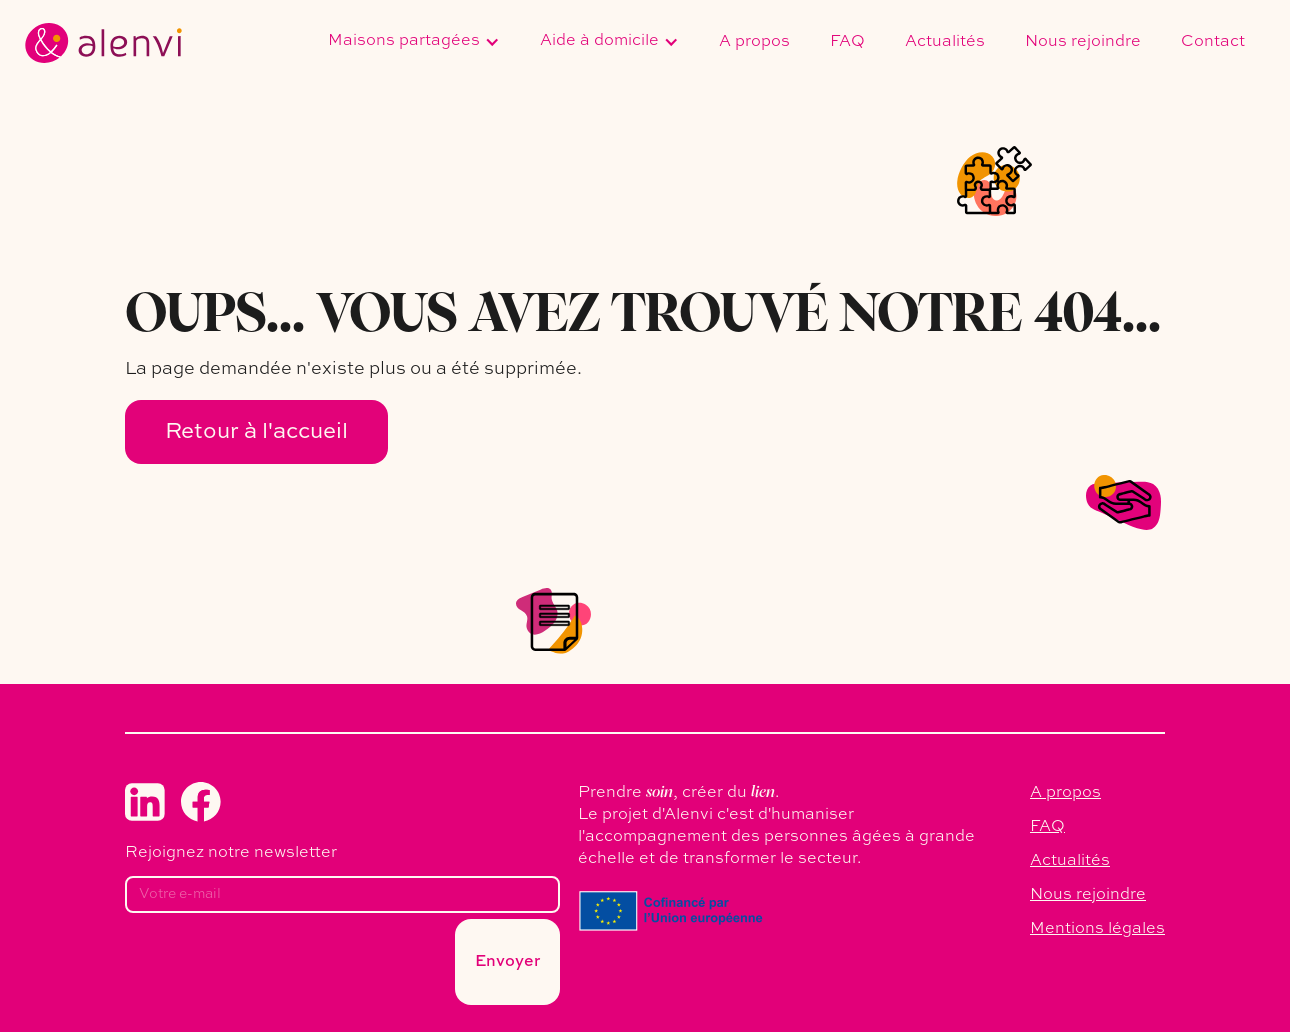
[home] (103, 43)
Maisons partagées (404, 41)
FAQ (847, 42)
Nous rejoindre (1083, 42)
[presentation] (277, 968)
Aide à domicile (599, 41)
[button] (414, 43)
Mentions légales (1097, 929)
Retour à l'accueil (256, 432)
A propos (754, 42)
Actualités (945, 42)
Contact (1213, 42)
